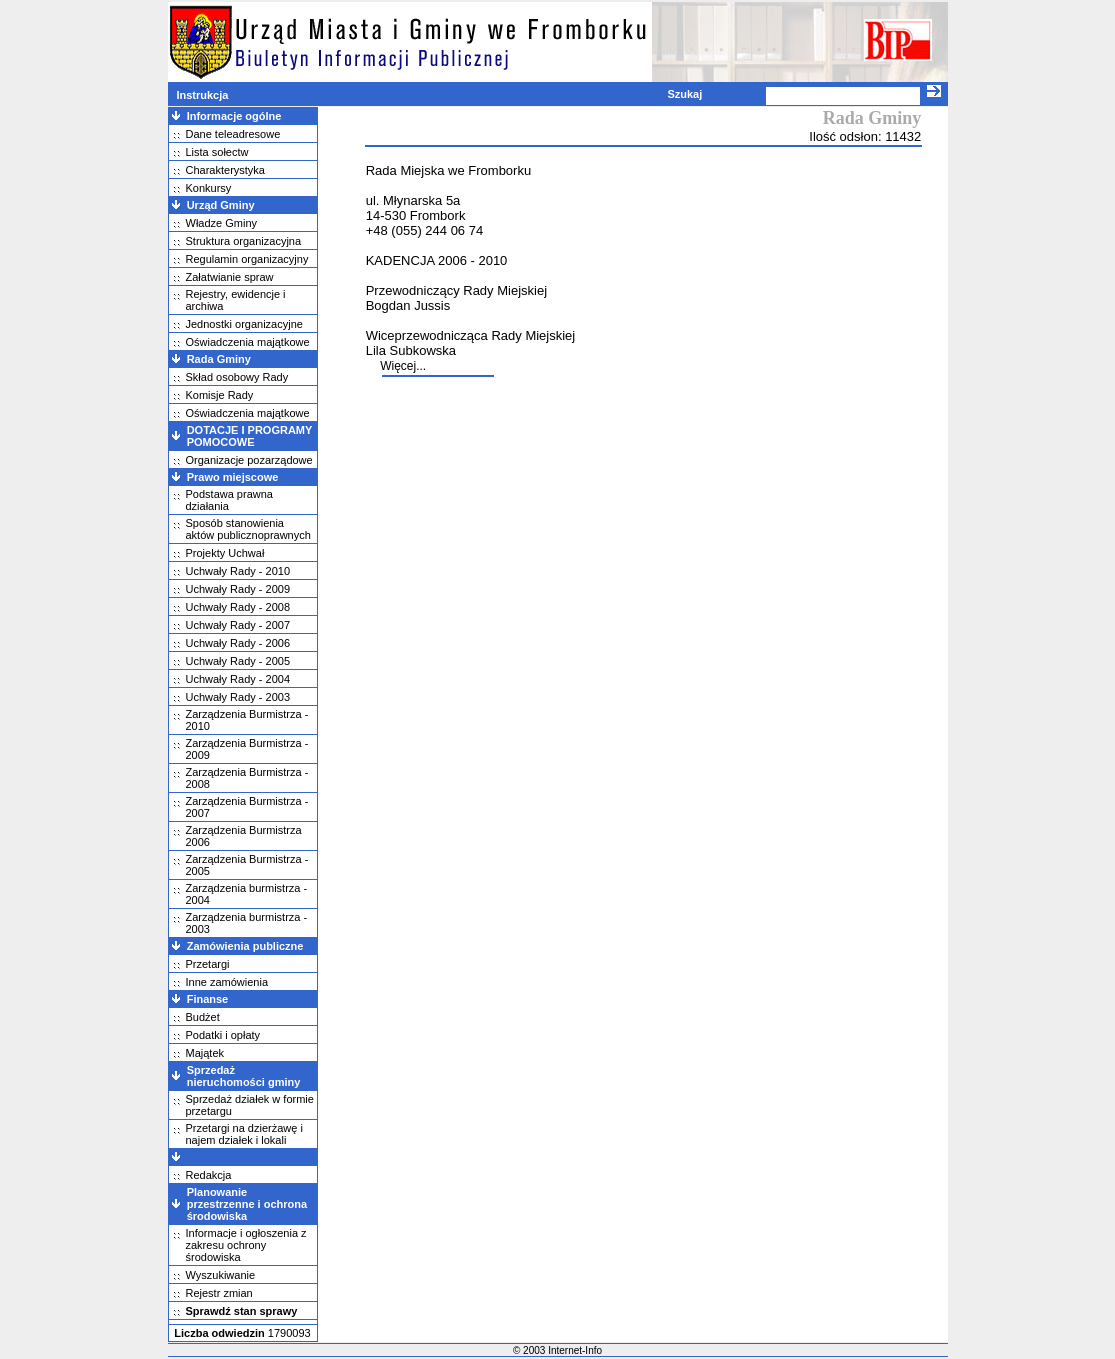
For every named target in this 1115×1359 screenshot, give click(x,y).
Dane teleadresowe (233, 134)
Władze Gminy (222, 223)
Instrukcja (202, 95)
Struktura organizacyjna (244, 241)
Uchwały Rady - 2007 (238, 625)
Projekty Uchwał (225, 553)
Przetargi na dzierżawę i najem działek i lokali (244, 1134)
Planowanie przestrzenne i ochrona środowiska (247, 1204)
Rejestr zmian (219, 1293)
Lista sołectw (217, 152)
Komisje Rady (220, 395)
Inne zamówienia (227, 982)
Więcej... (403, 366)
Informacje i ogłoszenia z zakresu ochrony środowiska (246, 1245)
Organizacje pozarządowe (249, 460)
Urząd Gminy (221, 205)
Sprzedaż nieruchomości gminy (244, 1076)
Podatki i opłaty (223, 1035)
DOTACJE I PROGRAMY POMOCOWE (250, 436)
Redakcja (209, 1175)
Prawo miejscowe (233, 477)
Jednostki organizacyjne (244, 324)
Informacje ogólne (234, 116)
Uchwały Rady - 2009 (238, 589)
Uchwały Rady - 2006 (238, 643)
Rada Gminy (219, 359)
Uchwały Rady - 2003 (238, 697)
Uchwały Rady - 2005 (238, 661)
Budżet (203, 1017)
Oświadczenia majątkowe (248, 342)
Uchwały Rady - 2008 (238, 607)
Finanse (208, 999)
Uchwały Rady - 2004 (238, 679)
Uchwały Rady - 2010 (238, 571)
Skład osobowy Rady (237, 377)
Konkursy (209, 188)
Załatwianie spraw (230, 277)
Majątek (205, 1053)
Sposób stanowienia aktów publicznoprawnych (248, 529)
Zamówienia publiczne (245, 946)
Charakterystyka (225, 170)
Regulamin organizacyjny (247, 259)
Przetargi (208, 964)
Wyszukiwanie (221, 1275)
